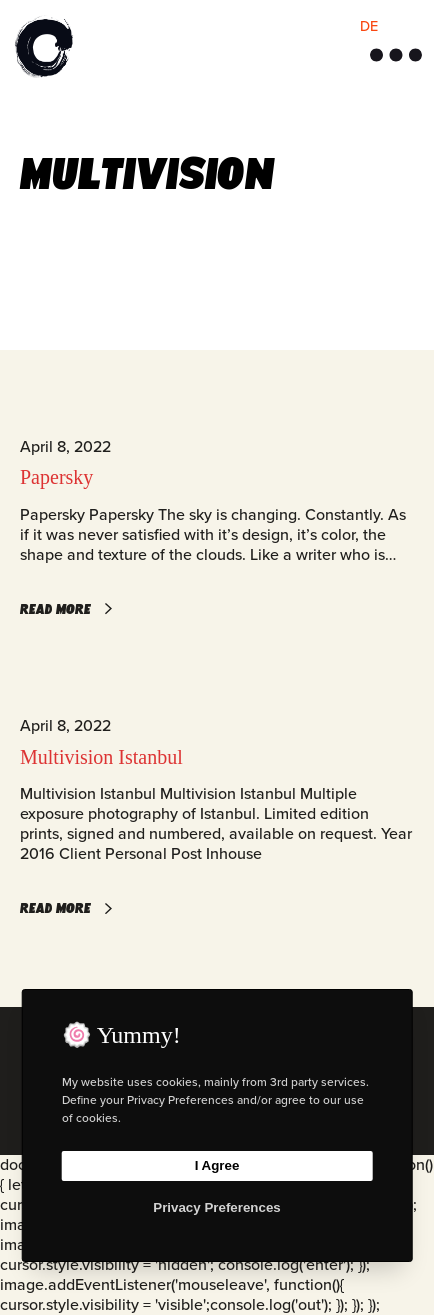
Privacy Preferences (216, 1207)
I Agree (217, 1165)
